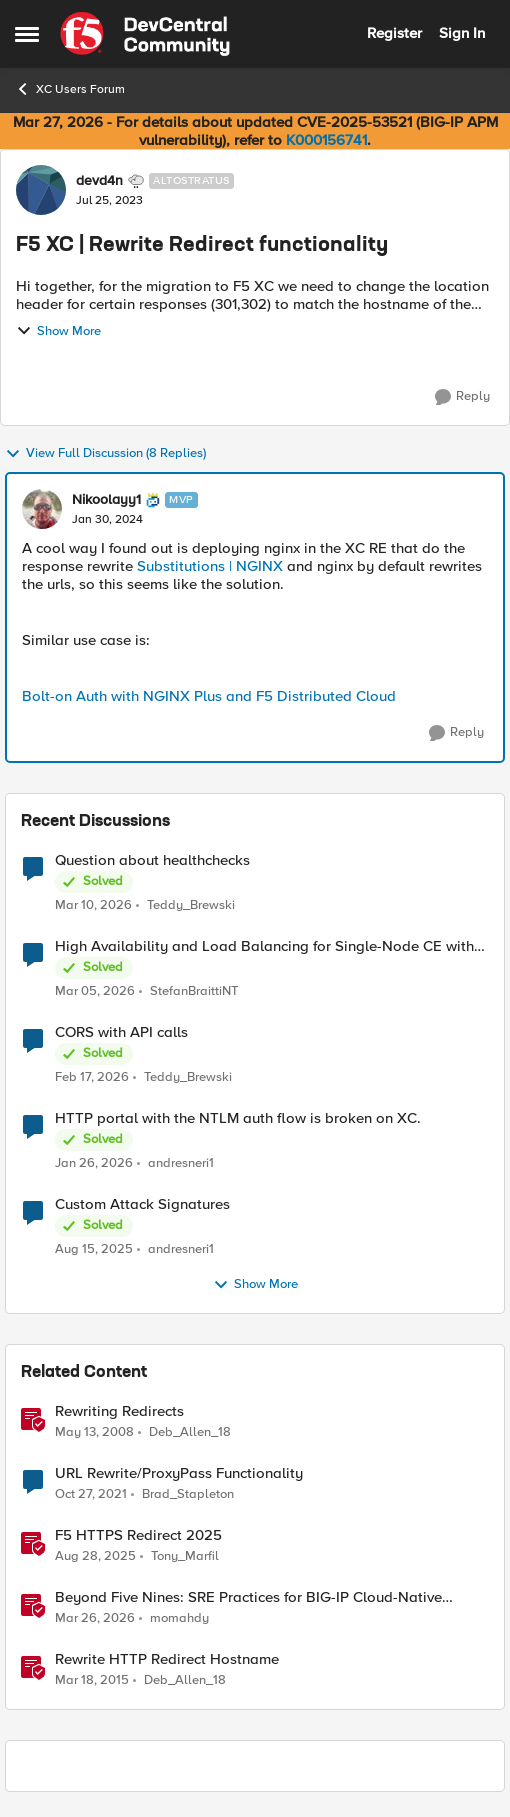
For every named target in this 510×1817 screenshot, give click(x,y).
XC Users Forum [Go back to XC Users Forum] (70, 89)
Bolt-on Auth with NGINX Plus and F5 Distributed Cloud (209, 696)
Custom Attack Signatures (142, 1204)
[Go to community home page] (145, 34)
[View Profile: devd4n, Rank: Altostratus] (41, 190)
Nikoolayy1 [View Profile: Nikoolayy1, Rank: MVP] (106, 500)
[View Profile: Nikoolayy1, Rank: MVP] (42, 509)
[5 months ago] (95, 992)
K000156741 (326, 140)
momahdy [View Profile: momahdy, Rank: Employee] (179, 1618)
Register (394, 33)
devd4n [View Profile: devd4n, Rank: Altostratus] (99, 181)
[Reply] (462, 397)
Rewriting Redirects (119, 1411)
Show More (58, 331)
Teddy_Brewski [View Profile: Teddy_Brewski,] (191, 904)
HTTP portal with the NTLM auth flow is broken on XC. (238, 1118)
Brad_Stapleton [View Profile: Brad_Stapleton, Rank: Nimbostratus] (188, 1494)
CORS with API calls (121, 1032)
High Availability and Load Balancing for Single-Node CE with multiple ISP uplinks (264, 946)
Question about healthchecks (152, 860)
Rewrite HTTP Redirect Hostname (167, 1659)
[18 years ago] (94, 1433)
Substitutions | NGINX (210, 566)
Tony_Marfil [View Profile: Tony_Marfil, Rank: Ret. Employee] (185, 1556)
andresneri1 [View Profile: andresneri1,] (181, 1163)
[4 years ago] (91, 1495)
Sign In (462, 33)
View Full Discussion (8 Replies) (105, 454)
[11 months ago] (94, 1250)
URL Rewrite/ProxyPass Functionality (179, 1473)
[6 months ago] (94, 1164)
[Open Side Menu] (27, 34)
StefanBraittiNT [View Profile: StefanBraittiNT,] (194, 991)
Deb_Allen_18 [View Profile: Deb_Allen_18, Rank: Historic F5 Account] (190, 1432)
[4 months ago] (93, 905)
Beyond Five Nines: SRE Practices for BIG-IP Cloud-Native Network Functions (248, 1597)
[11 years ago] (92, 1681)
